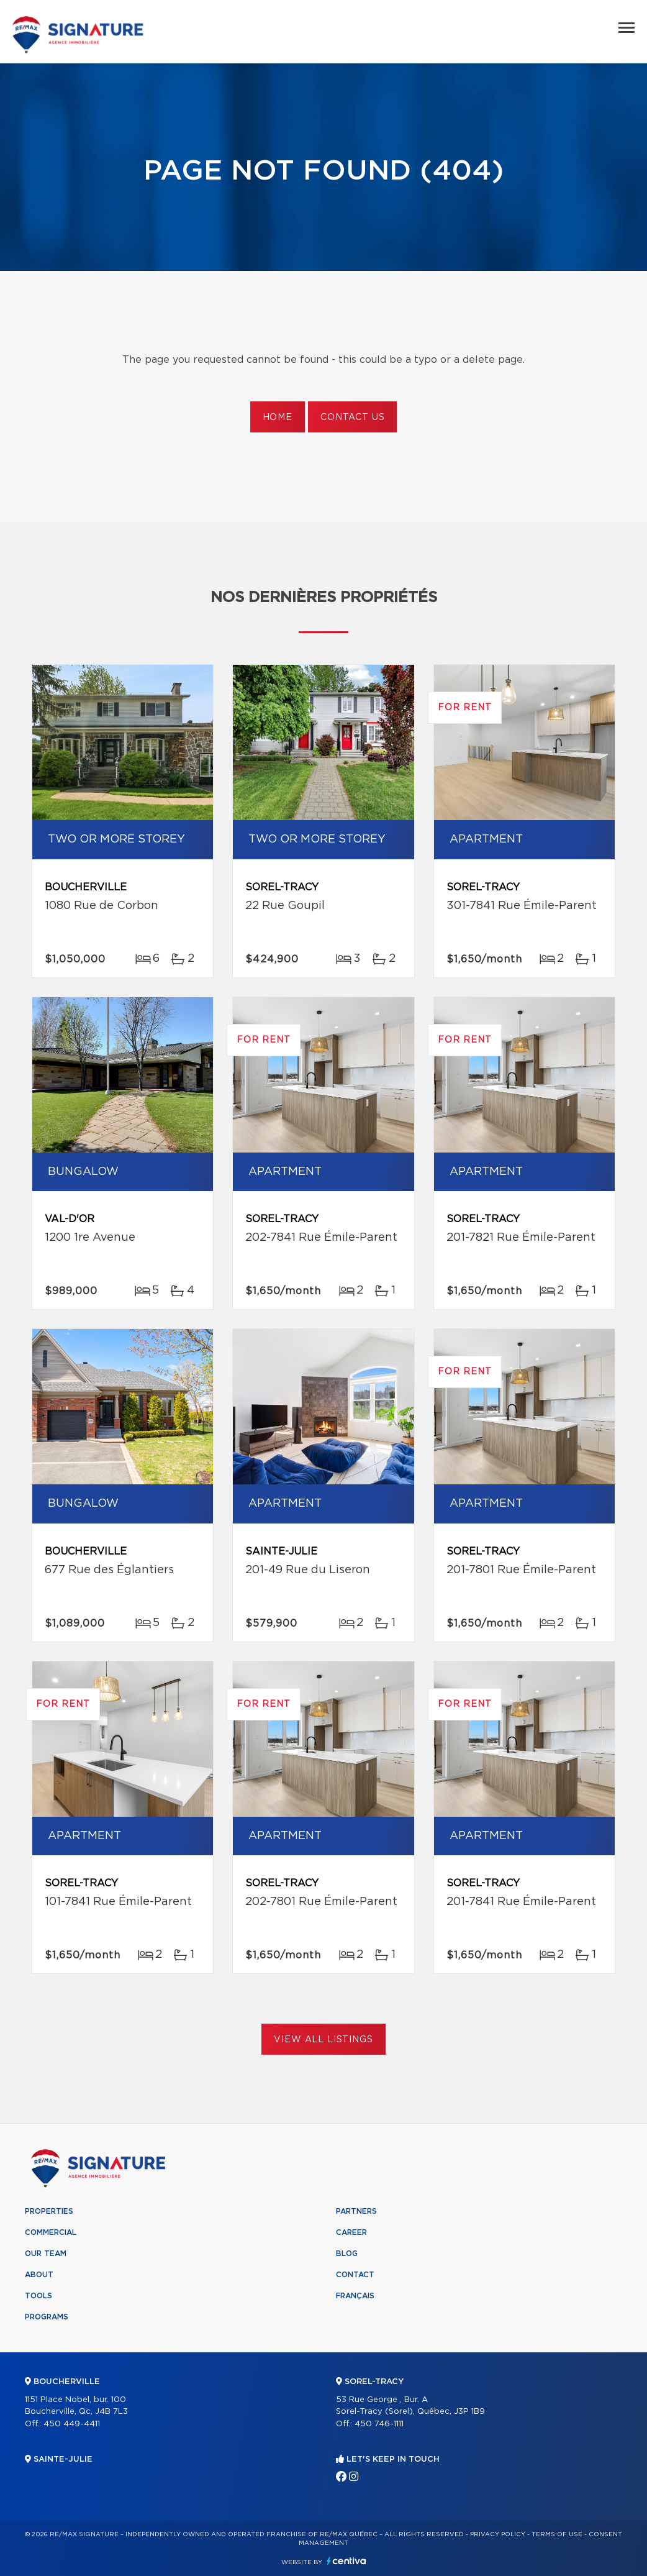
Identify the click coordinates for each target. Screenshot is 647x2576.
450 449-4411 (71, 2424)
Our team (45, 2253)
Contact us (352, 417)
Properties (49, 2211)
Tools (38, 2296)
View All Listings (323, 2039)
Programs (46, 2317)
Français (355, 2296)
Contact (355, 2274)
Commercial (50, 2232)
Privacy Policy (497, 2534)
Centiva (346, 2561)
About (39, 2274)
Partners (356, 2211)
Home (277, 417)
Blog (347, 2253)
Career (351, 2232)
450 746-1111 (379, 2424)
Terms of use (557, 2534)
